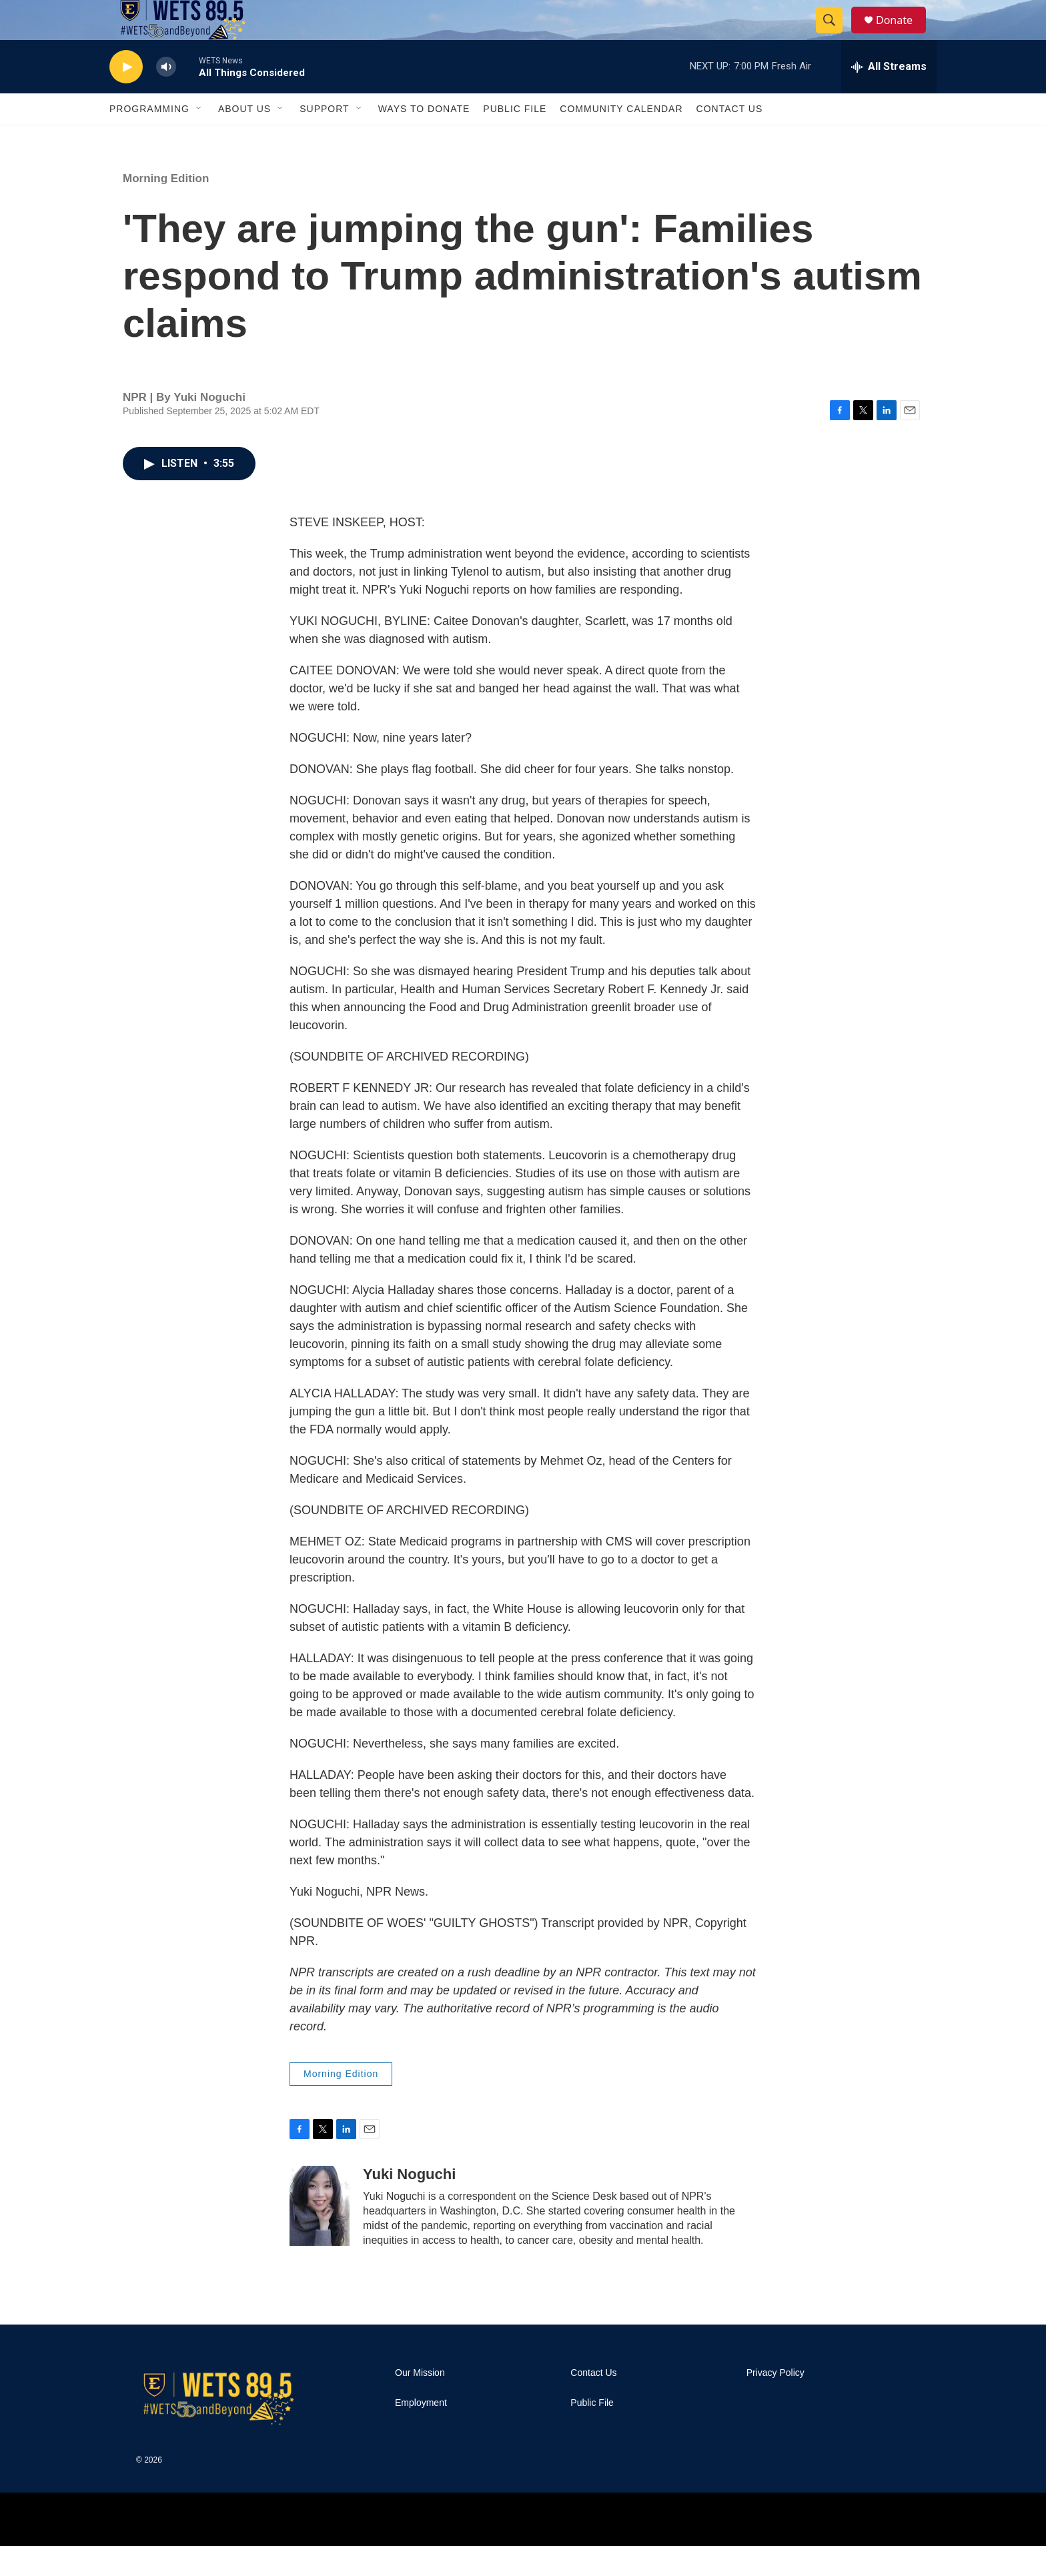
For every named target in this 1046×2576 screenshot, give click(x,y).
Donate (902, 35)
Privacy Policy (775, 2403)
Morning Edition (166, 208)
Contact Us (729, 138)
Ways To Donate (424, 138)
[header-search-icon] (835, 35)
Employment (421, 2433)
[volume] (166, 97)
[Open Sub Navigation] (199, 138)
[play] (126, 97)
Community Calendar (621, 138)
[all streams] (889, 96)
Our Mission (420, 2403)
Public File (514, 138)
